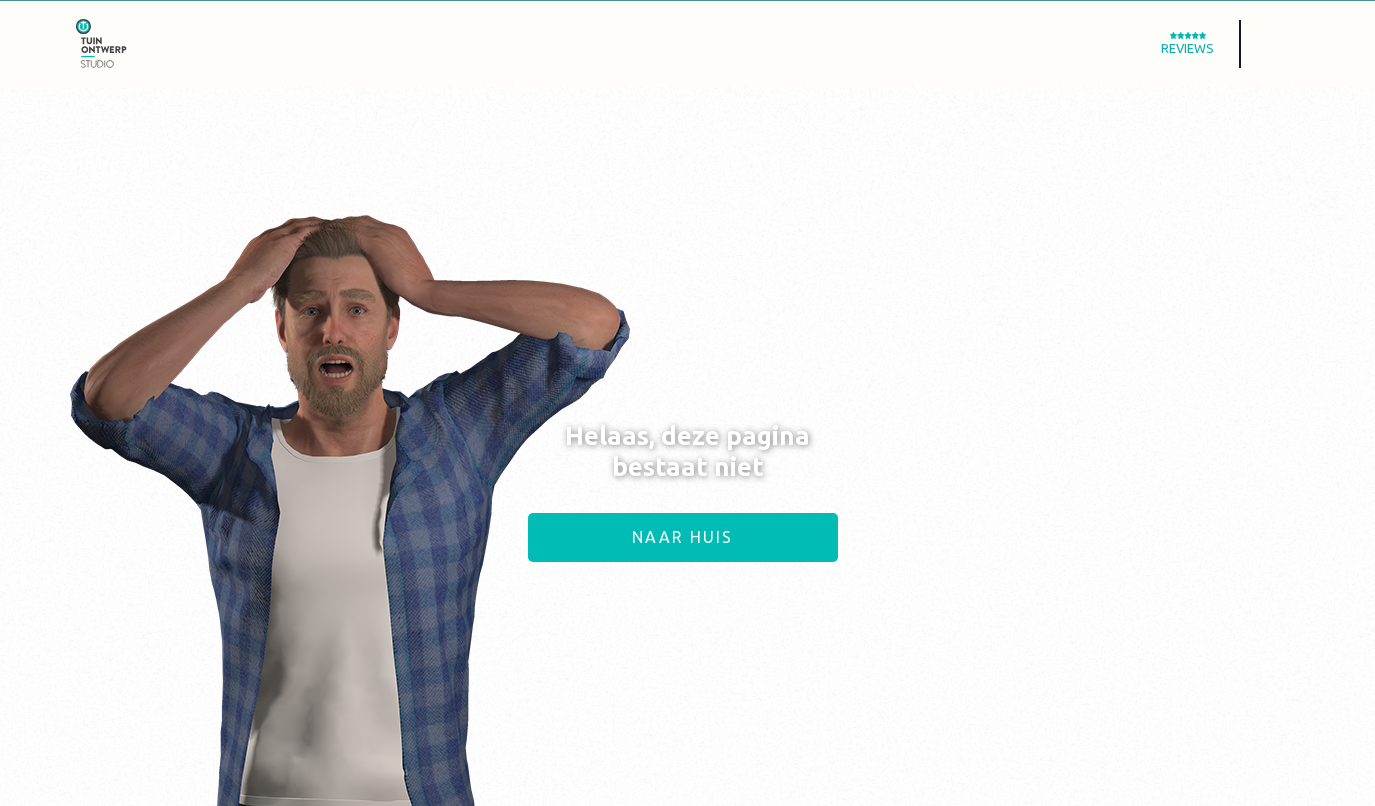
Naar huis (682, 537)
